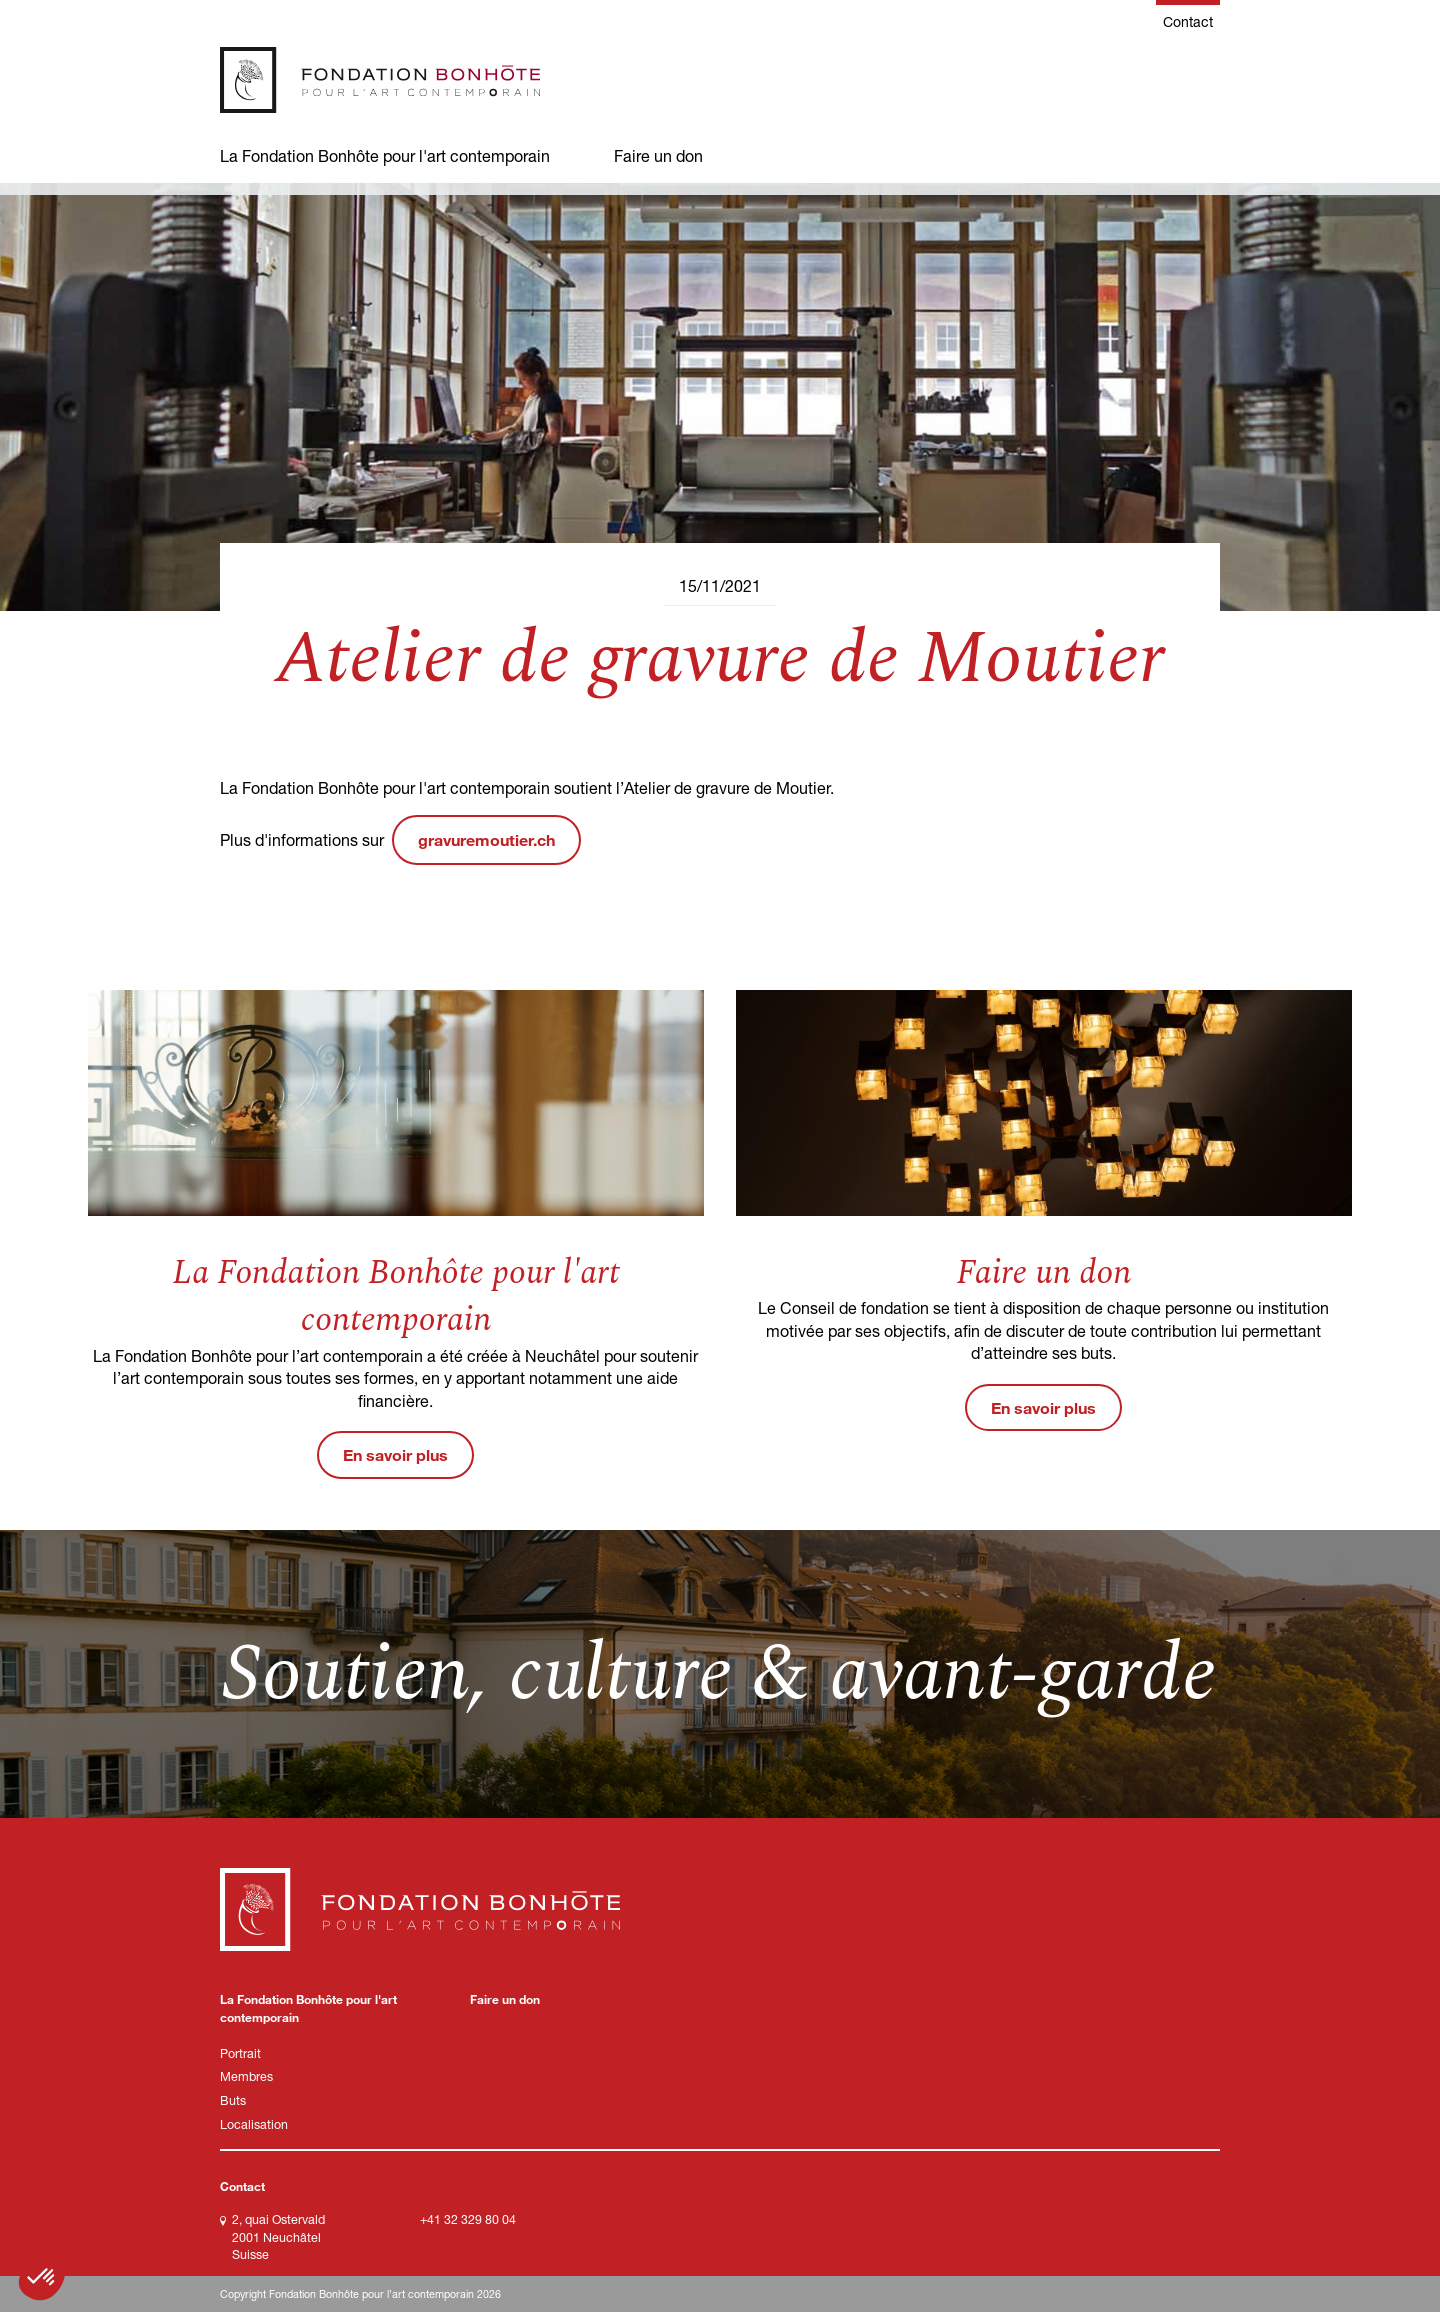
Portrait (240, 2053)
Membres (246, 2076)
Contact (1188, 21)
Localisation (254, 2124)
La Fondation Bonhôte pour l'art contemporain (385, 155)
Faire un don (658, 155)
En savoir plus (395, 1454)
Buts (233, 2100)
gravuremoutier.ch (486, 839)
